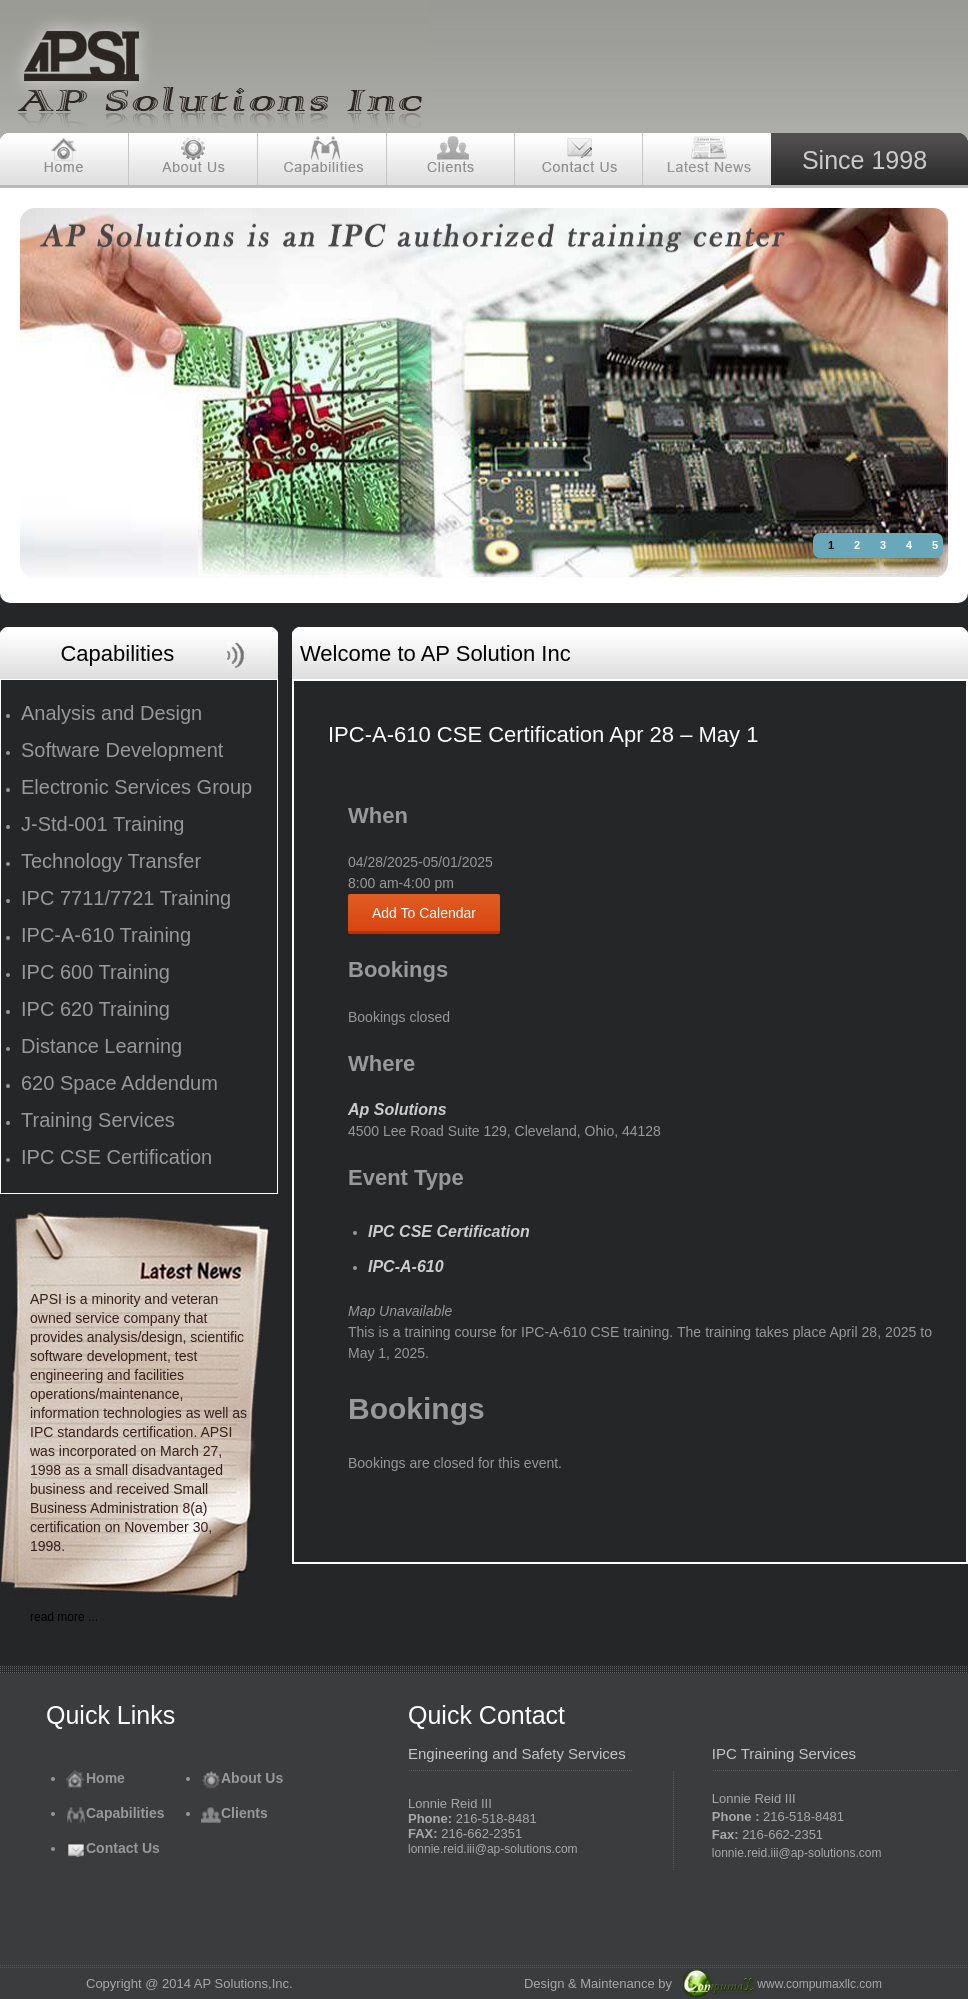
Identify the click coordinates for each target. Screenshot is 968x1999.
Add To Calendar (424, 913)
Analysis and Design (111, 713)
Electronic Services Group (136, 787)
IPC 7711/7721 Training (126, 898)
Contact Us (113, 1848)
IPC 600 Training (95, 972)
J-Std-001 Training (102, 824)
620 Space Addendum (119, 1083)
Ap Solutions (397, 1109)
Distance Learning (101, 1046)
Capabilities (115, 1813)
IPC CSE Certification (116, 1157)
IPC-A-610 (406, 1266)
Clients (234, 1813)
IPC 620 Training (95, 1009)
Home (95, 1778)
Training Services (98, 1120)
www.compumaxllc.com (819, 1984)
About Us (242, 1778)
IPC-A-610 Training (106, 935)
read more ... (64, 1617)
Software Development (122, 750)
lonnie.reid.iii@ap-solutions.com (493, 1849)
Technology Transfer (111, 861)
